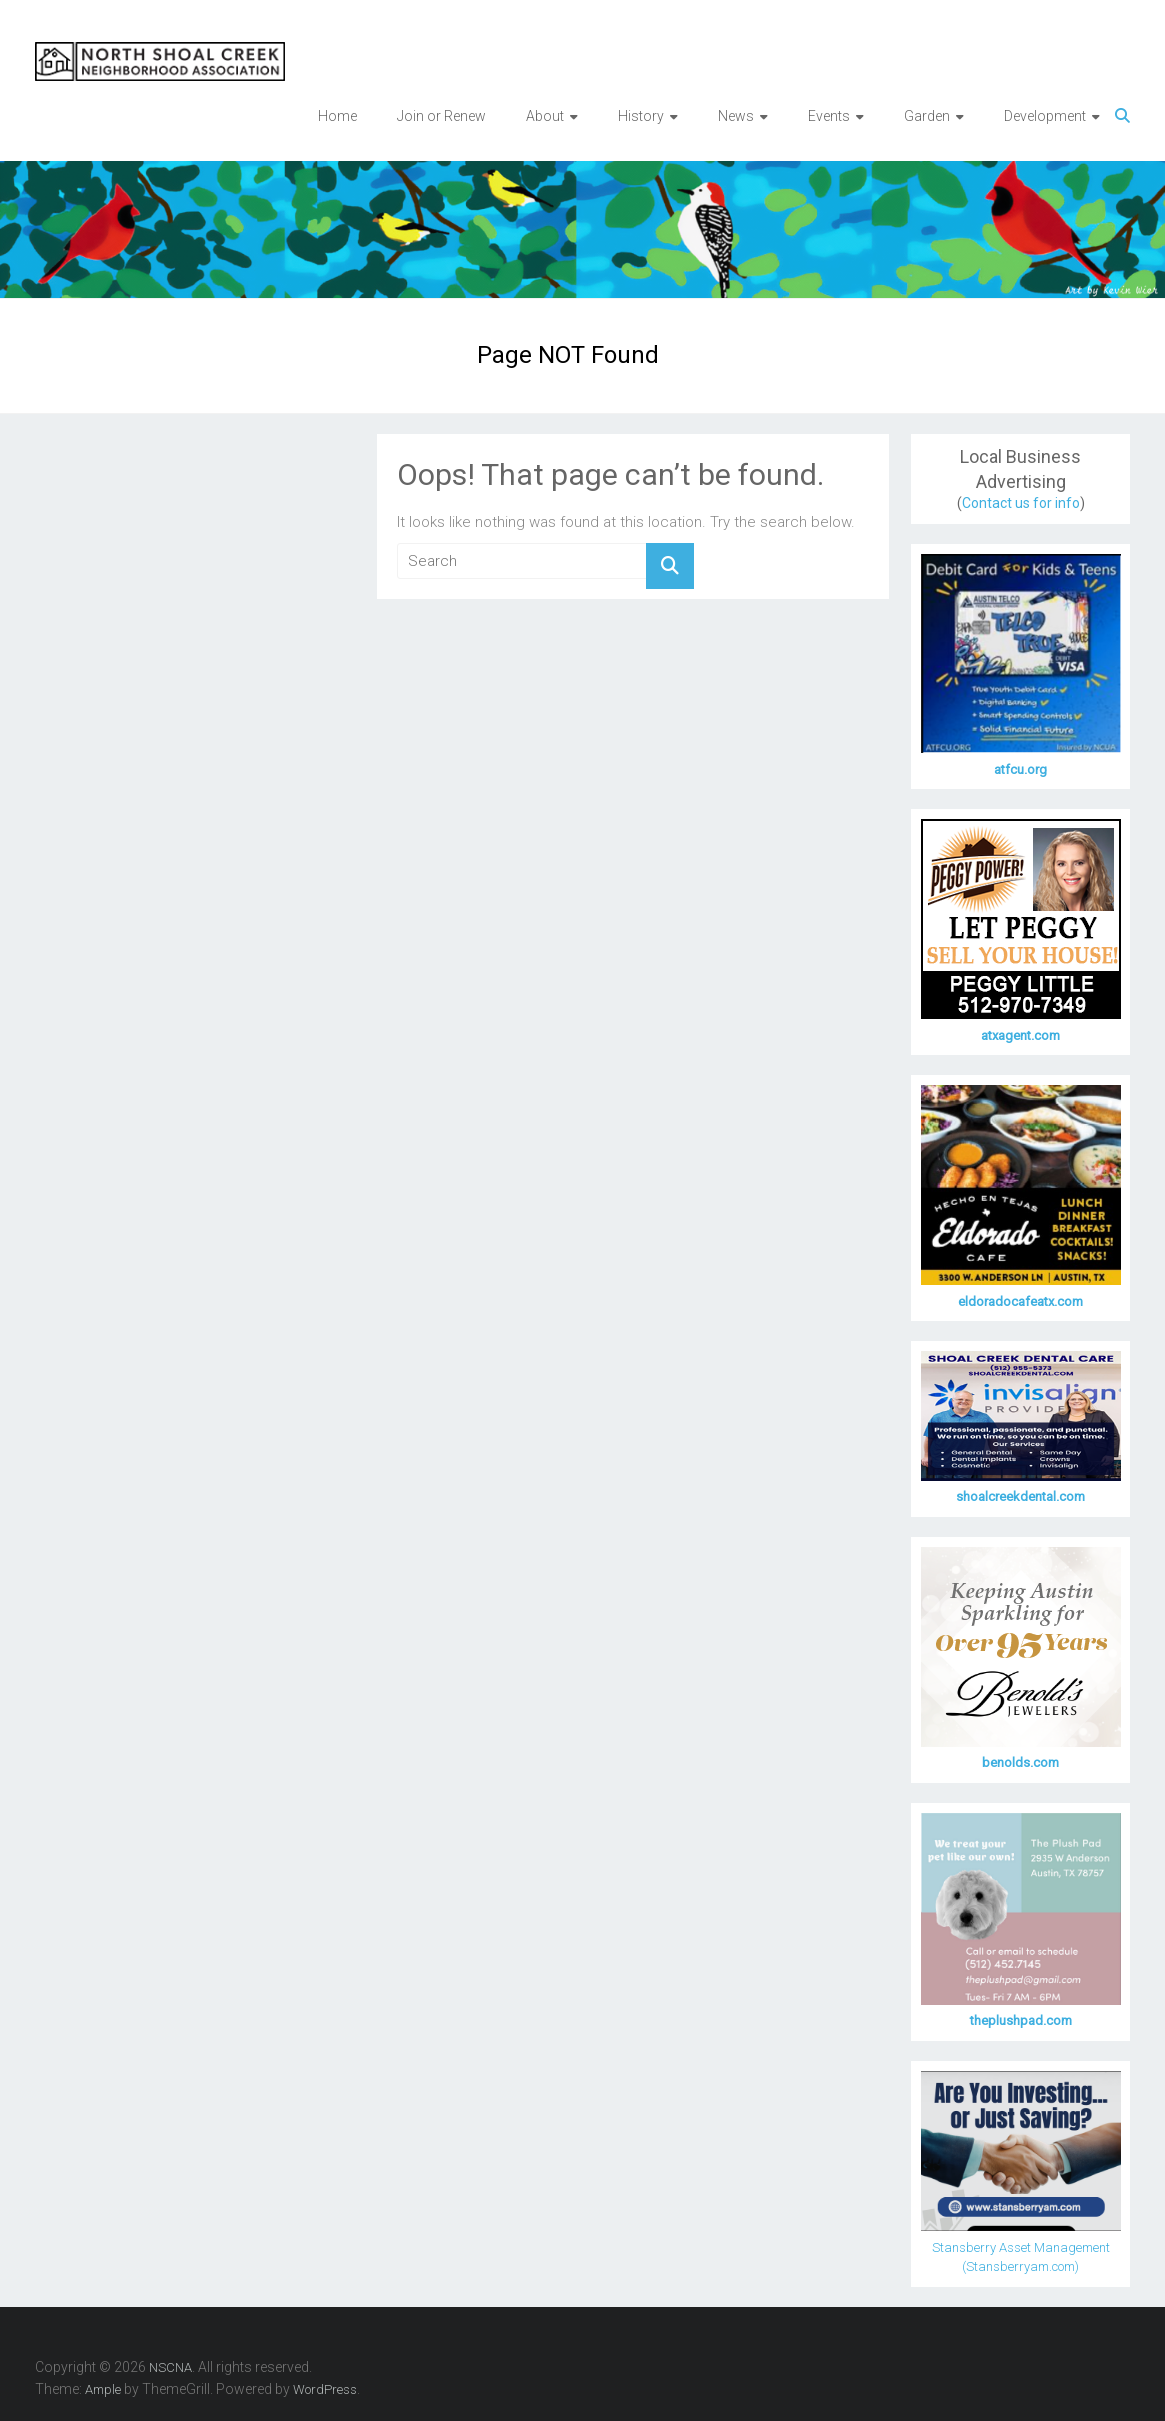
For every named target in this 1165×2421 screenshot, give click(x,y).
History (641, 116)
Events (829, 116)
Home (337, 116)
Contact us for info (1021, 503)
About (545, 116)
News (736, 116)
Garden (927, 116)
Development (1045, 116)
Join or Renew (441, 116)
